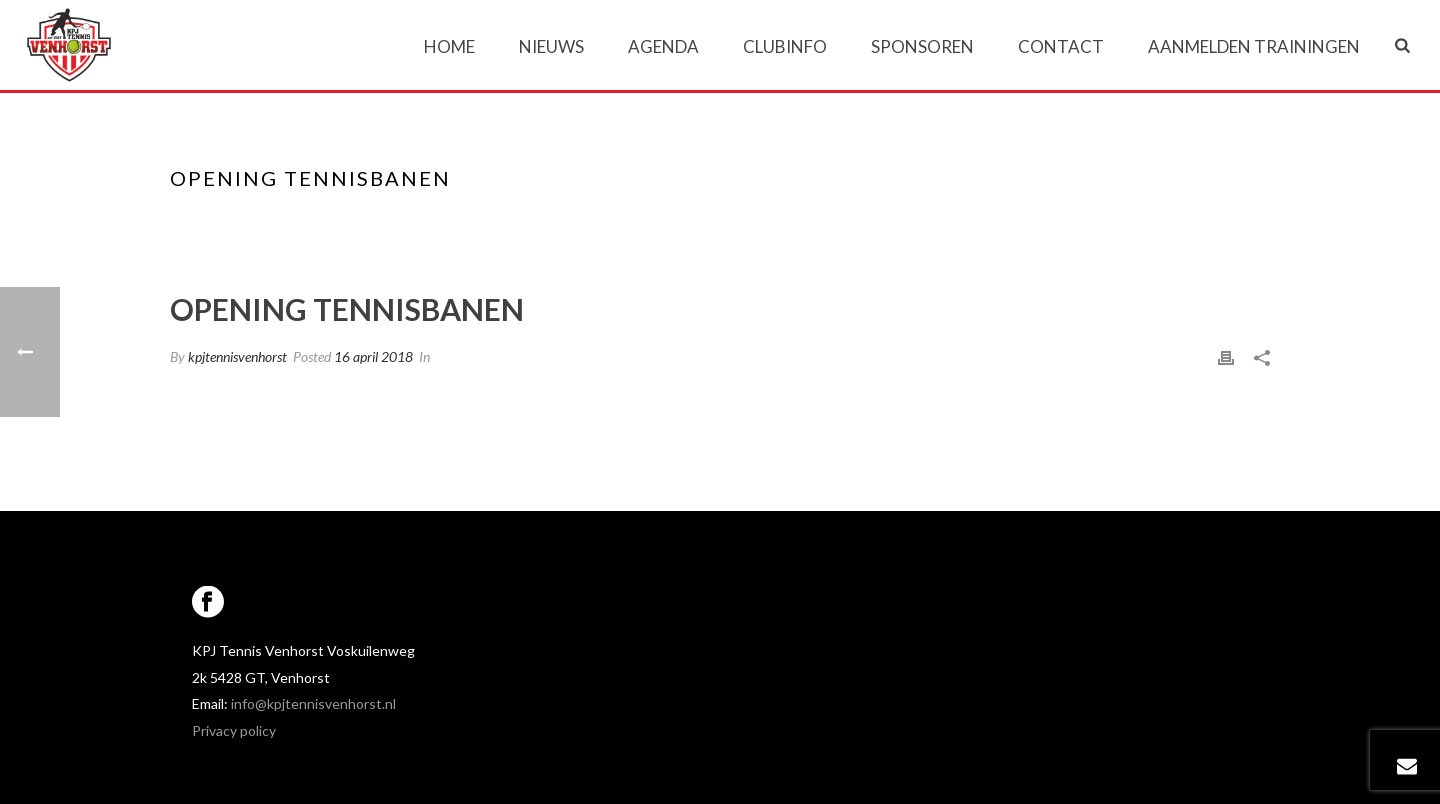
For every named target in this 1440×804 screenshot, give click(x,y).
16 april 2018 (373, 356)
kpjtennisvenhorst (237, 356)
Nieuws (551, 46)
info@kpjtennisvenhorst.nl (313, 703)
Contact (1061, 46)
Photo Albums (1052, 220)
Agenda (663, 46)
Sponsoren (922, 46)
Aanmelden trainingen (1254, 46)
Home (449, 46)
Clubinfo (785, 46)
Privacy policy (234, 730)
